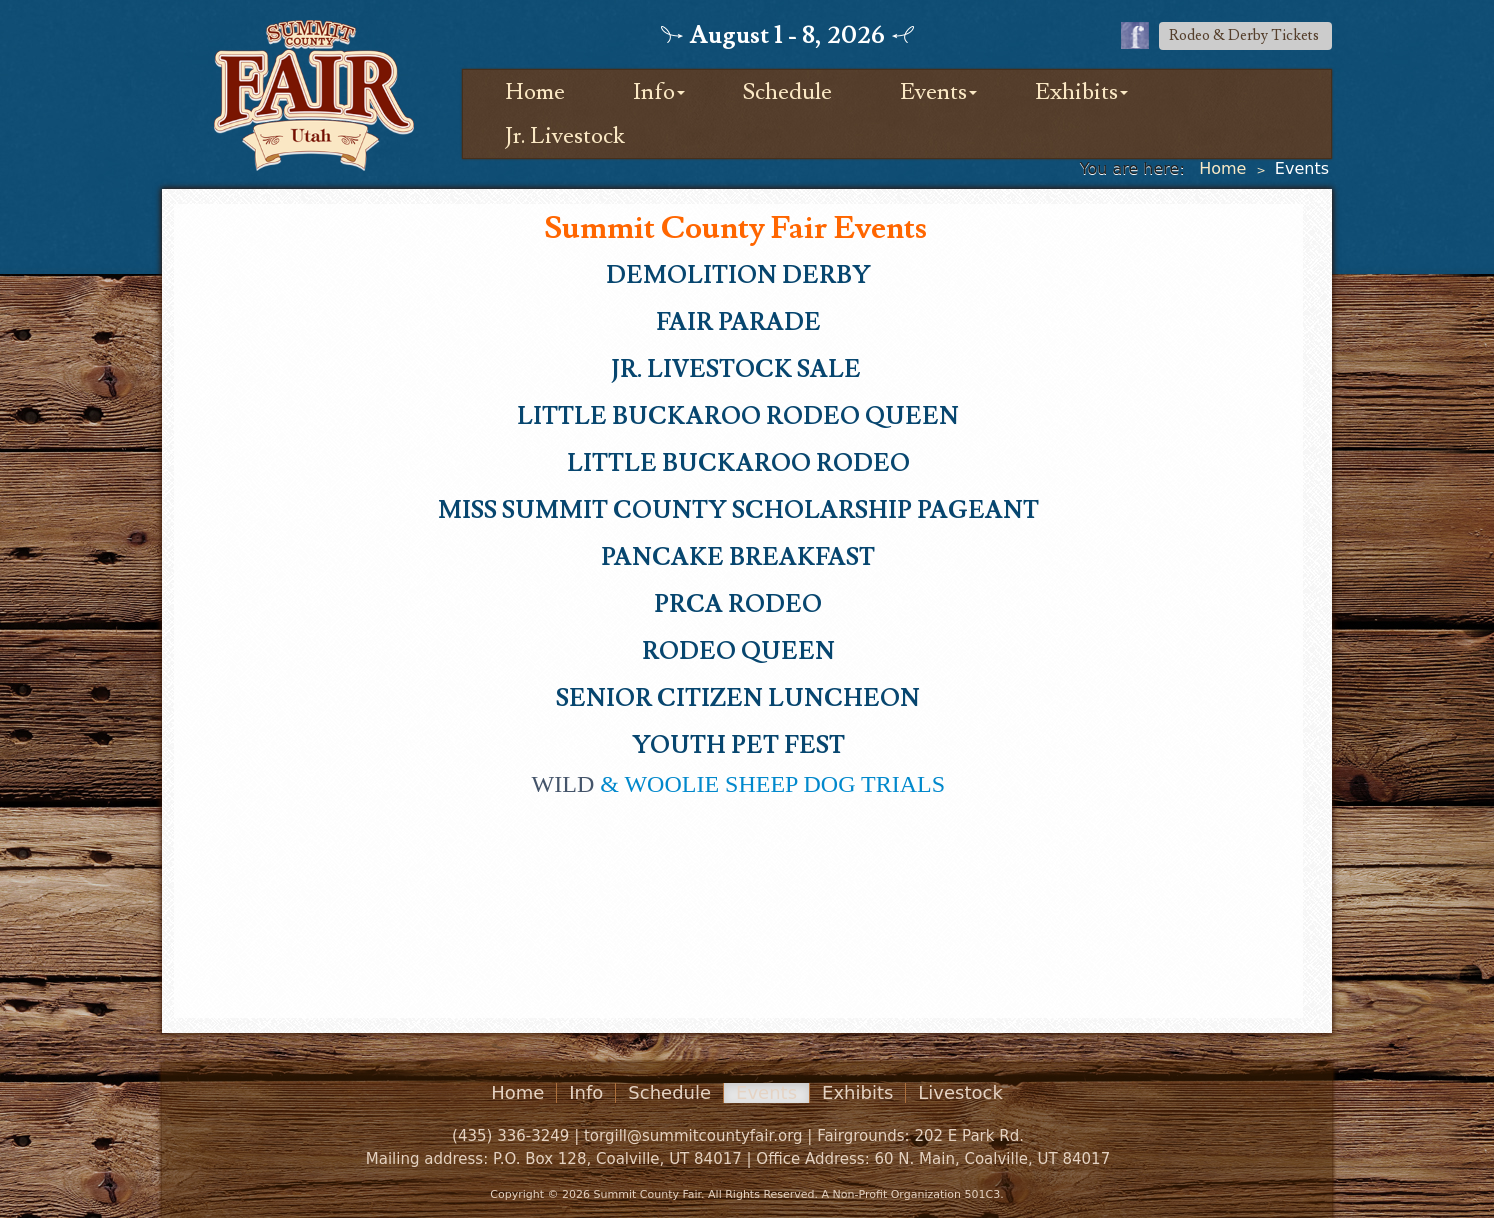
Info (654, 92)
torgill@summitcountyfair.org (693, 1136)
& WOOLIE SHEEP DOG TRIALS (739, 784)
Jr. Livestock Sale (738, 369)
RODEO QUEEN (738, 651)
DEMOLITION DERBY (738, 275)
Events (933, 92)
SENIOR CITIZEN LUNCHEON (738, 698)
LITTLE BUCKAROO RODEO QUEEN (738, 416)
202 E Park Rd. (969, 1136)
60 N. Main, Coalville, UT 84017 (992, 1159)
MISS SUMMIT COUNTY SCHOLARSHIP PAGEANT (738, 510)
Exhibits (1076, 92)
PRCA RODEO (738, 604)
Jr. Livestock (565, 136)
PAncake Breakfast (738, 557)
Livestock (960, 1093)
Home (535, 92)
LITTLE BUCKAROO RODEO (738, 463)
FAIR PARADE (738, 322)
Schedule (787, 92)
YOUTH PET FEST (738, 745)
